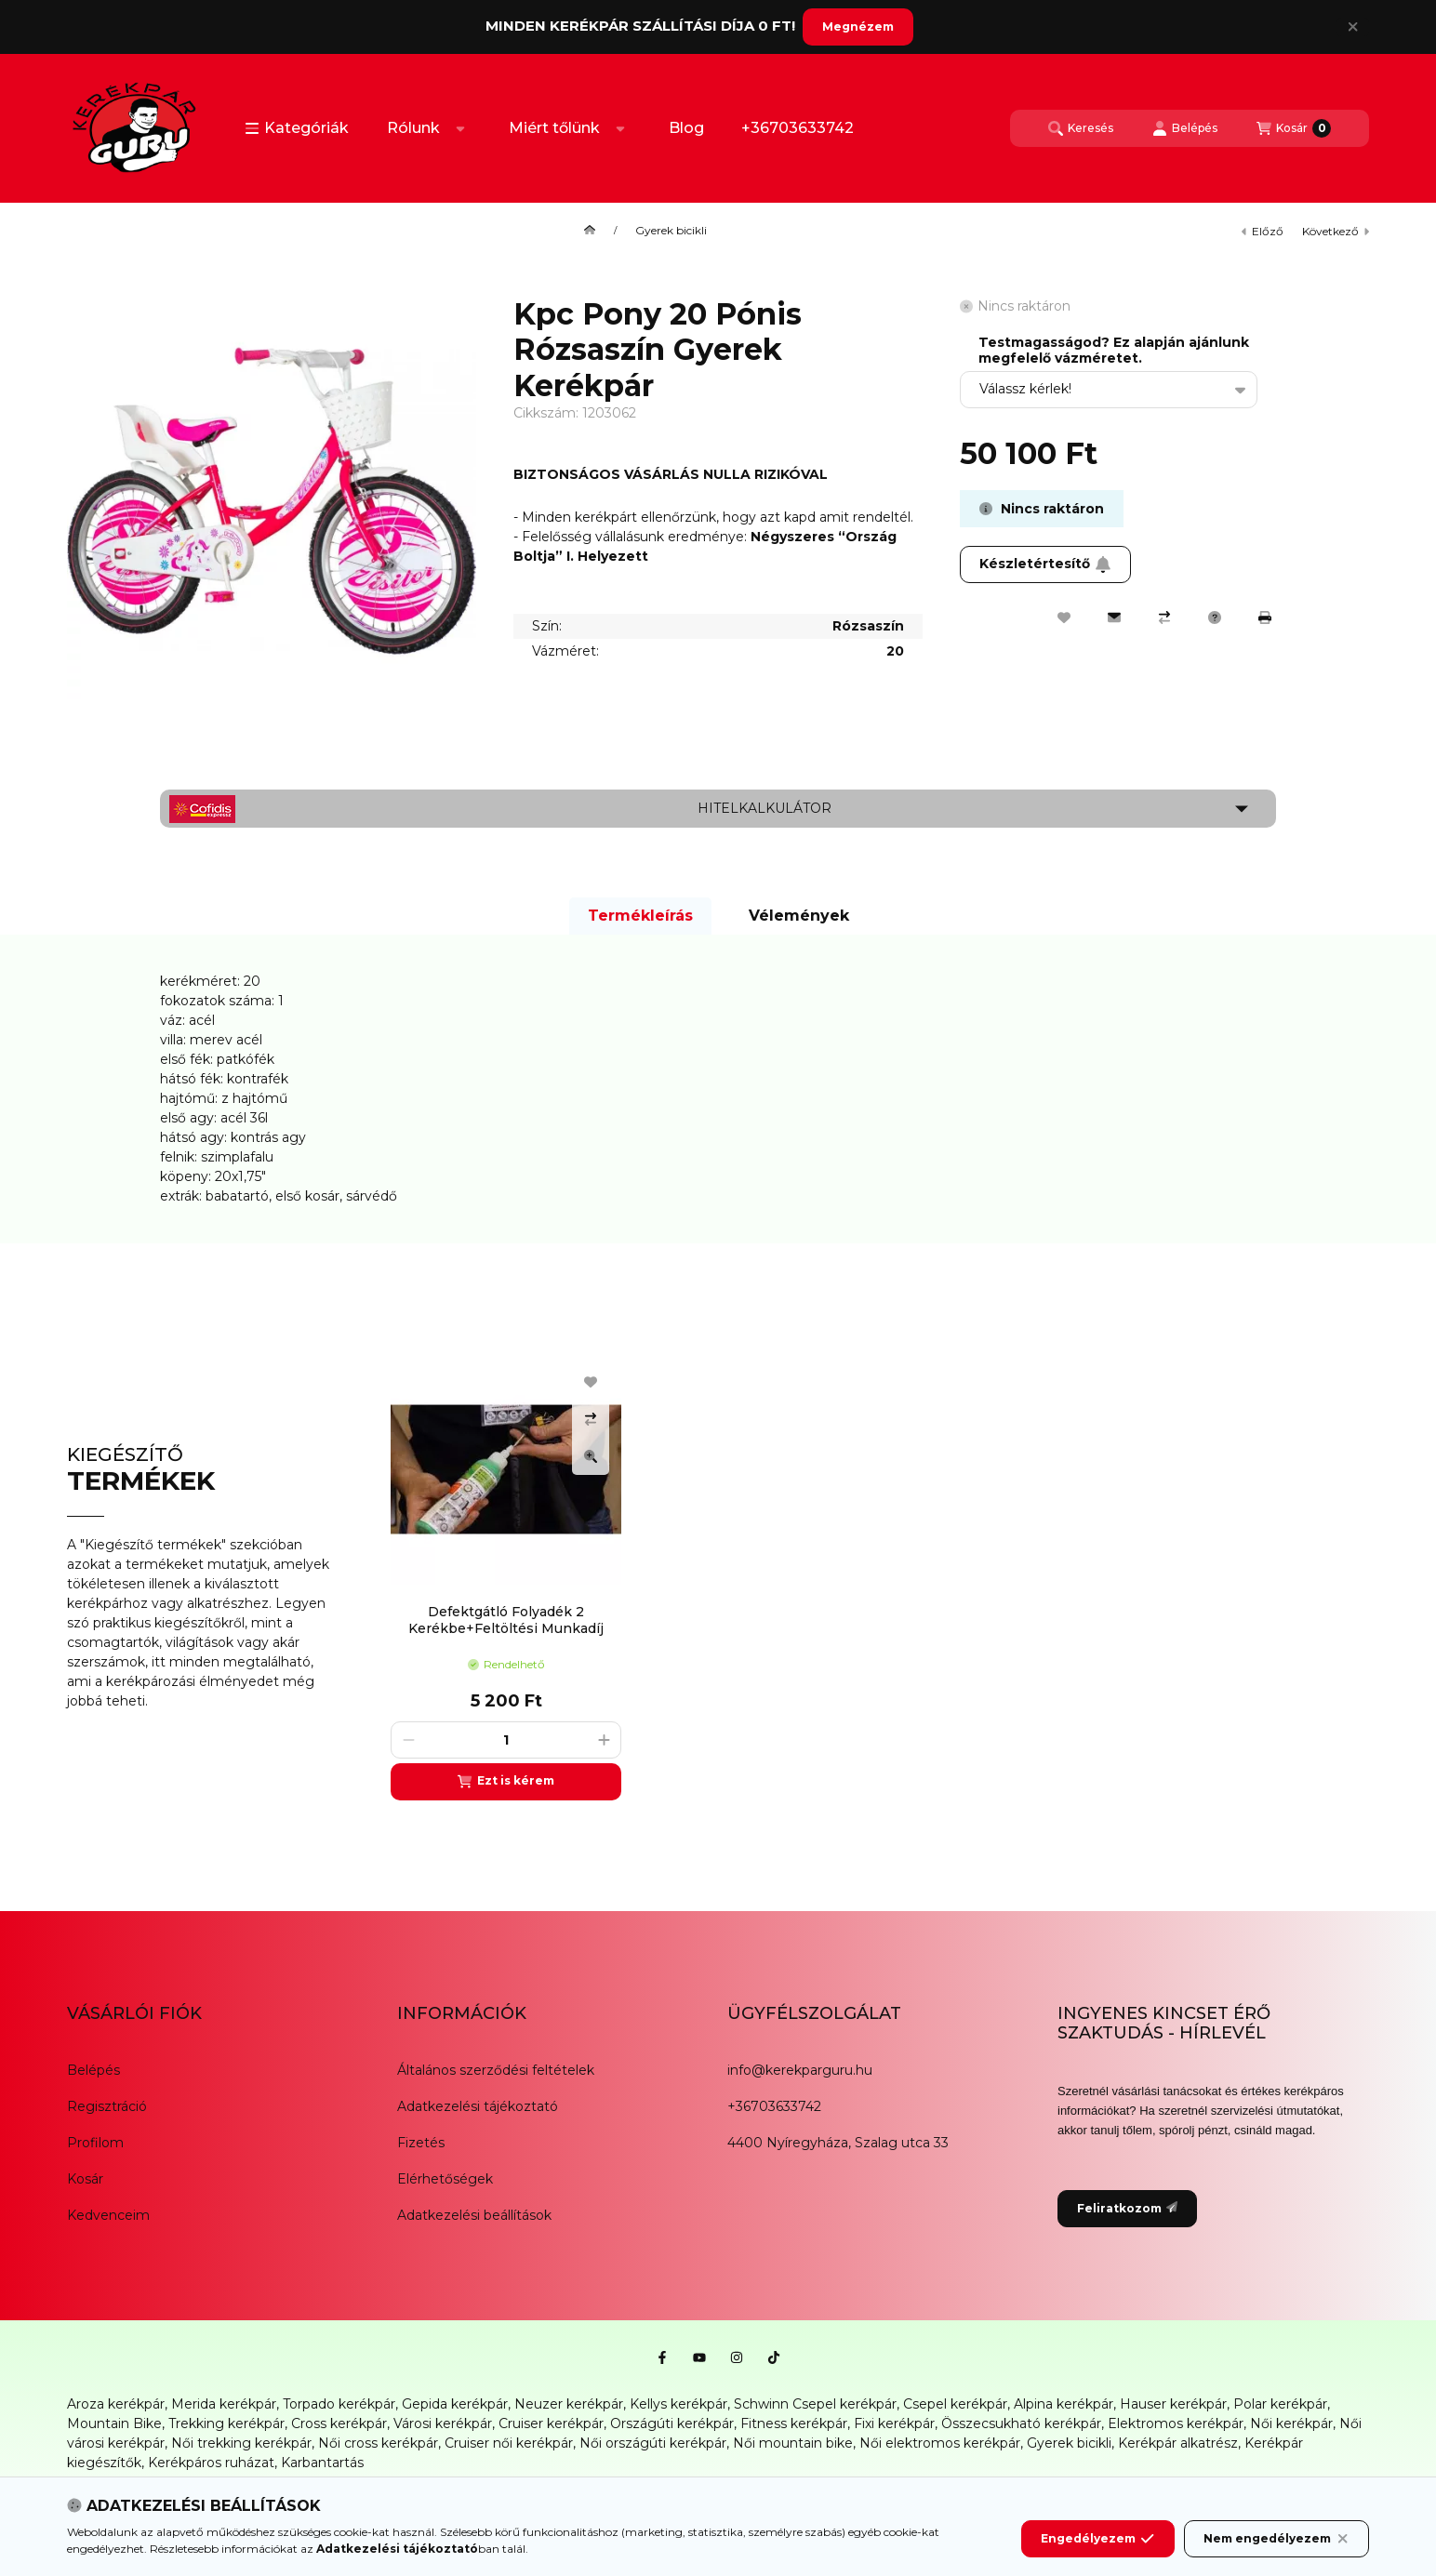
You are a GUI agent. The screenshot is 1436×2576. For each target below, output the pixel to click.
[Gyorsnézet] (590, 1456)
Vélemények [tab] (799, 915)
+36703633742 (797, 128)
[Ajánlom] (1114, 617)
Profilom (95, 2142)
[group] (870, 1576)
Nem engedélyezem (1276, 2538)
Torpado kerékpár (339, 2404)
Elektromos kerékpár (1175, 2423)
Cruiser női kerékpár (509, 2443)
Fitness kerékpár (793, 2423)
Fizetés (421, 2142)
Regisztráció (107, 2106)
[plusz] (603, 1740)
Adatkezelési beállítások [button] (474, 2215)
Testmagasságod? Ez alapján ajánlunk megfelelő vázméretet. (1113, 350)
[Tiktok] (773, 2357)
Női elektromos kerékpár (939, 2443)
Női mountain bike (793, 2443)
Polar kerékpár (1280, 2404)
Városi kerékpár (442, 2423)
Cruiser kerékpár (551, 2423)
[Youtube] (699, 2357)
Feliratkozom (1127, 2208)
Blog (686, 128)
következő (1335, 231)
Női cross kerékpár (378, 2443)
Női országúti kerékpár (652, 2443)
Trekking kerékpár (226, 2423)
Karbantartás (322, 2462)
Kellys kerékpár (678, 2404)
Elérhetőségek (445, 2179)
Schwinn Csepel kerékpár (815, 2404)
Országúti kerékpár (672, 2423)
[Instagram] (736, 2357)
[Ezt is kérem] (506, 1781)
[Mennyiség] (506, 1740)
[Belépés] (1184, 128)
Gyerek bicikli (671, 230)
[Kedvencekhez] (1064, 617)
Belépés (93, 2070)
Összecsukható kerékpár (1021, 2423)
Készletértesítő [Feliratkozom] (1045, 563)
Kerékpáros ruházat (211, 2462)
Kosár (85, 2179)
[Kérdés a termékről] (1214, 617)
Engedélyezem (1097, 2538)
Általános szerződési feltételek (495, 2070)
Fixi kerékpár (894, 2423)
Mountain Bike (114, 2423)
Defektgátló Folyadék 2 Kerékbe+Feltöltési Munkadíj (506, 1620)
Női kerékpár (1291, 2423)
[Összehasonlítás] (1164, 617)
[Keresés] (1080, 128)
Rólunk (413, 128)
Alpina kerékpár (1063, 2404)
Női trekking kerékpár (241, 2443)
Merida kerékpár (223, 2404)
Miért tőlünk (554, 128)
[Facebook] (662, 2357)
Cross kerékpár (339, 2423)
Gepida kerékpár (455, 2404)
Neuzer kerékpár (568, 2404)
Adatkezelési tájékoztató (477, 2106)
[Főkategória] (589, 230)
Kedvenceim (108, 2215)
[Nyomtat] (1265, 617)
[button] (296, 128)
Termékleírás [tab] (640, 915)
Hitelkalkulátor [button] (764, 808)
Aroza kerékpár (116, 2404)
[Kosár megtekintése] (1294, 128)
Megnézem (858, 26)
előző (1262, 231)
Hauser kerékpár (1173, 2404)
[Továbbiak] (460, 128)
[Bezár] (1352, 27)
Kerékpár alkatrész (1178, 2443)
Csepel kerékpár (955, 2404)
